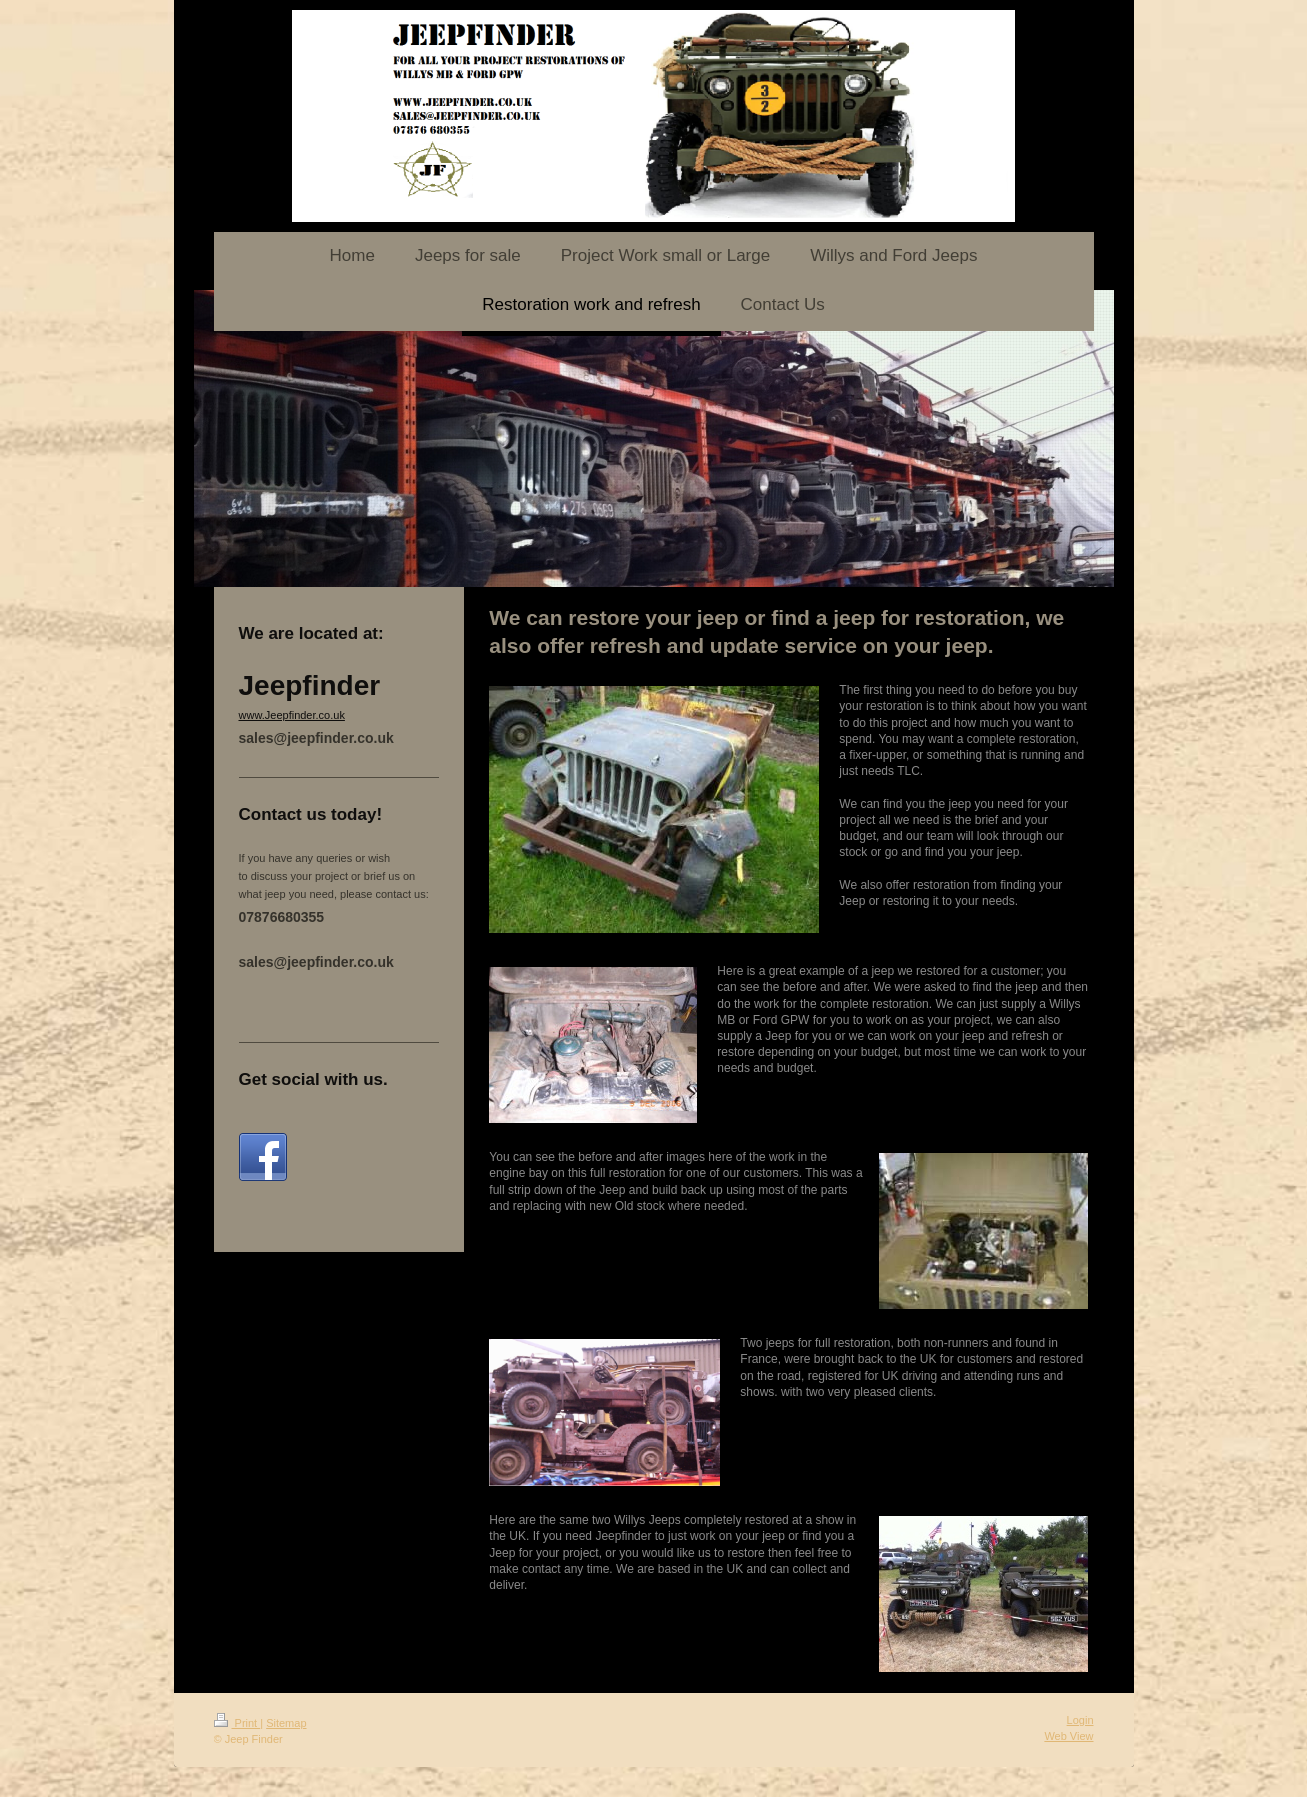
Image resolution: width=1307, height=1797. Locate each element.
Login (1080, 1720)
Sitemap (286, 1723)
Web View (1068, 1736)
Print (237, 1723)
